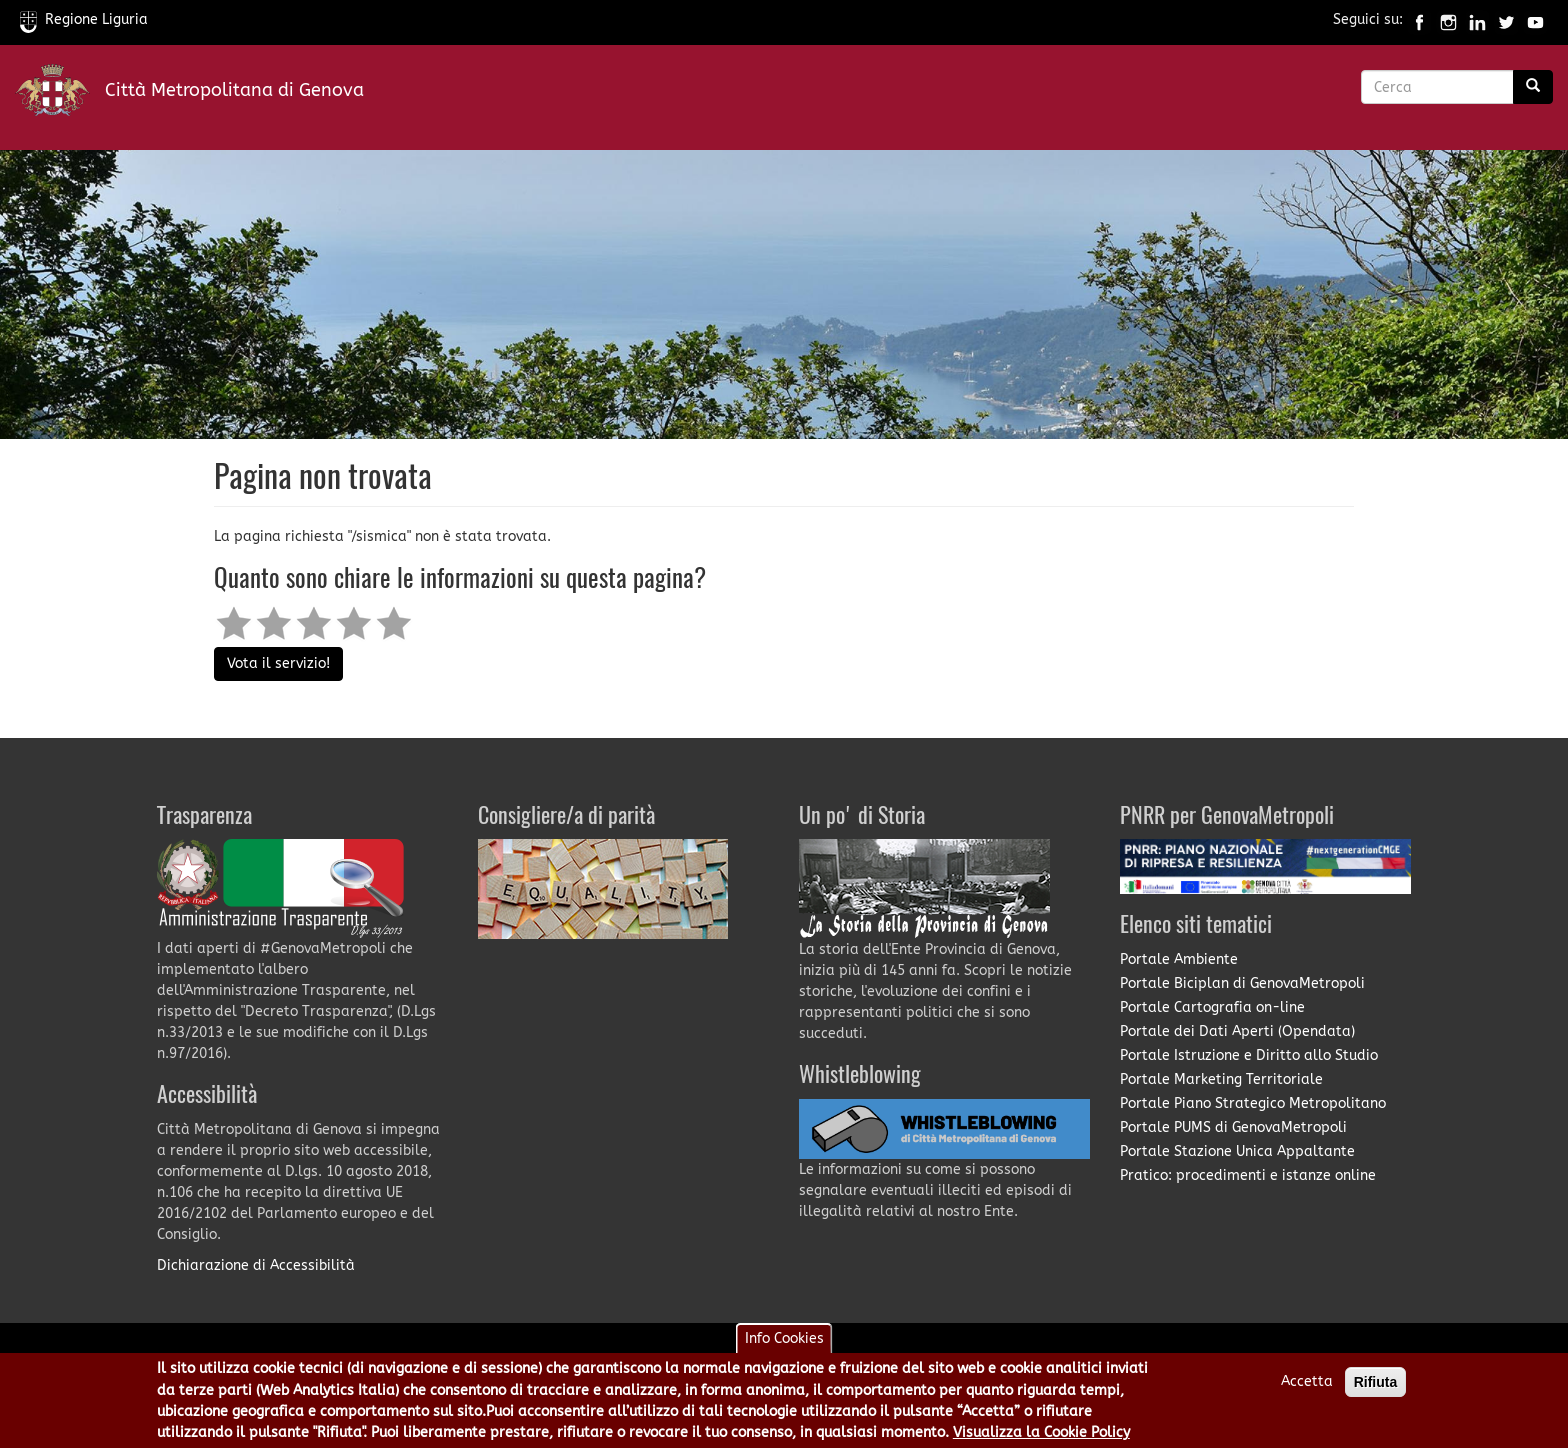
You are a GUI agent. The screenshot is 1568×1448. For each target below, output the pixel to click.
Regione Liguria (84, 19)
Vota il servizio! (278, 663)
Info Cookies (784, 1344)
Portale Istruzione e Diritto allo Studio (1249, 1055)
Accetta (1307, 1387)
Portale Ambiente (1179, 959)
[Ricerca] (1533, 87)
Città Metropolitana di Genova (234, 90)
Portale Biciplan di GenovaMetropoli (1242, 983)
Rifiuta (1376, 1388)
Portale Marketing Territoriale (1221, 1079)
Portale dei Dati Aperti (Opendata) (1237, 1031)
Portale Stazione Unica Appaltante (1237, 1151)
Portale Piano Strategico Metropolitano (1253, 1103)
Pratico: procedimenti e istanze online (1248, 1175)
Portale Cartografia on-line (1212, 1007)
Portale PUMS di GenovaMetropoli (1233, 1127)
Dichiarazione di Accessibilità (256, 1265)
